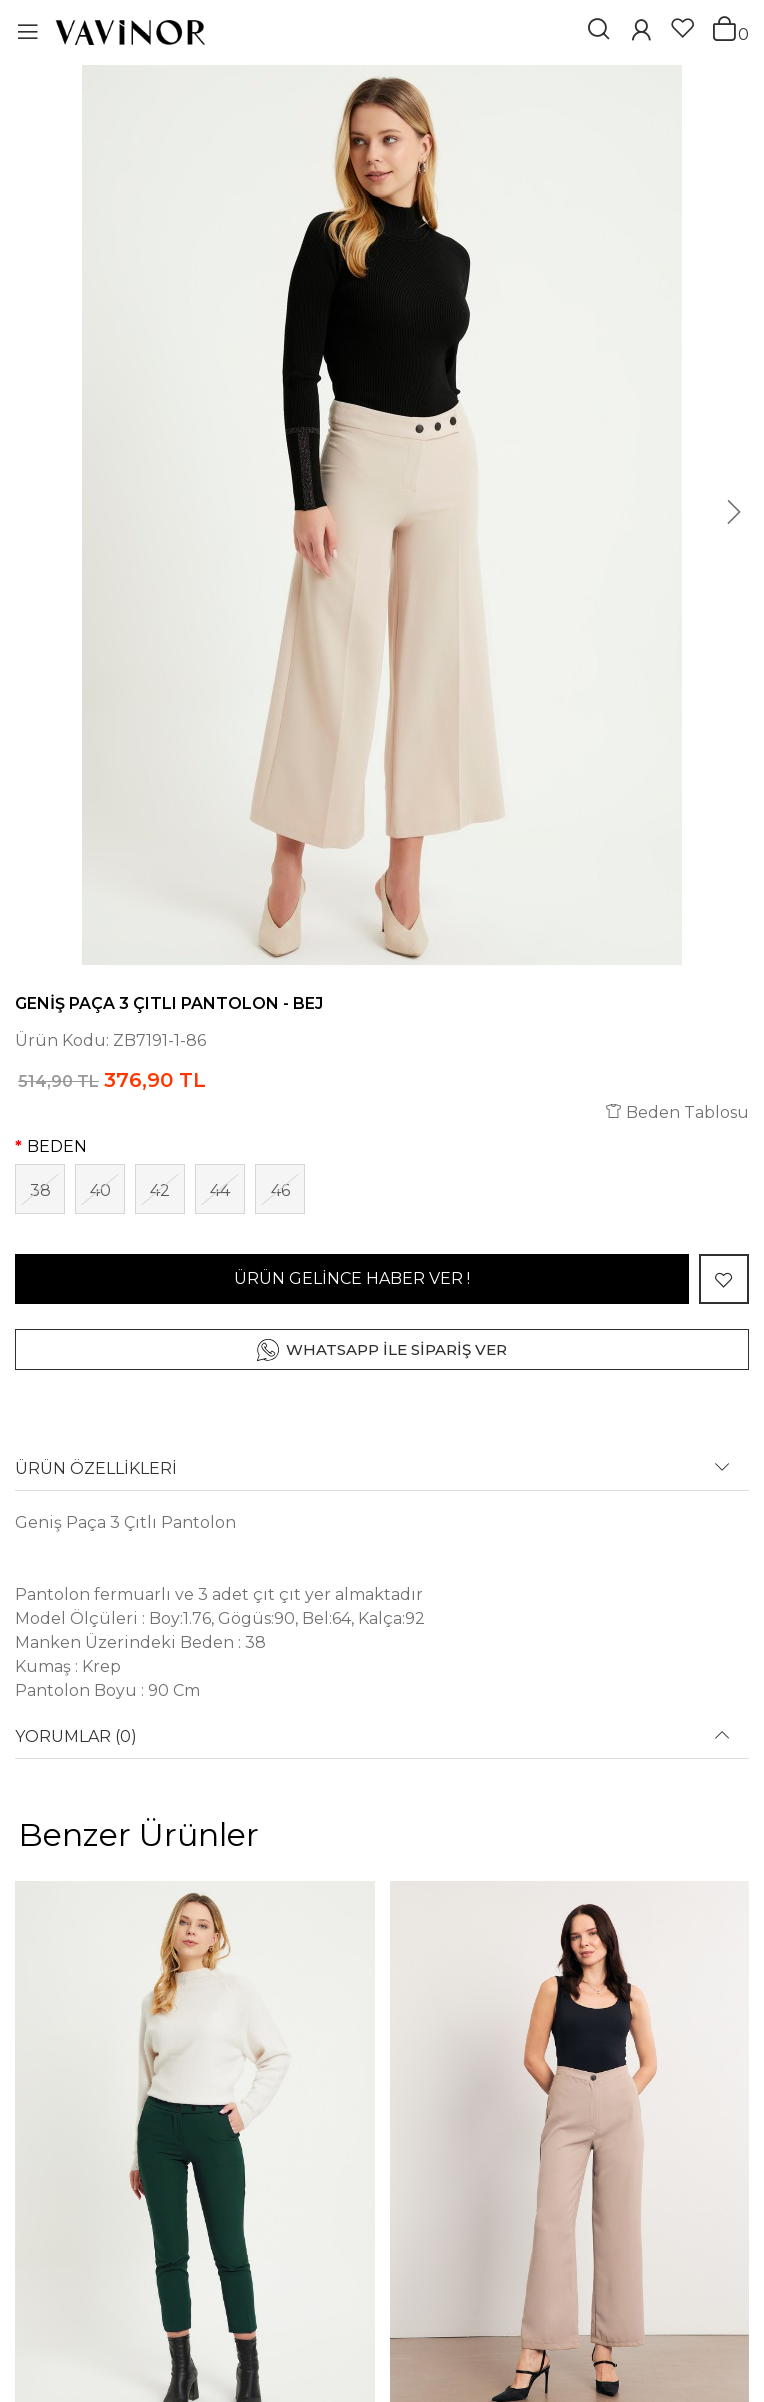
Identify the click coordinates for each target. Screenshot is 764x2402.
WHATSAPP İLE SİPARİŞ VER (396, 1349)
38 (40, 1190)
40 (100, 1190)
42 (160, 1190)
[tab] (382, 1475)
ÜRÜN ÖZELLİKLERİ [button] (96, 1469)
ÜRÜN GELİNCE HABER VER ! (352, 1278)
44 (220, 1190)
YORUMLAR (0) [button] (76, 1737)
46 (280, 1190)
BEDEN (57, 1146)
